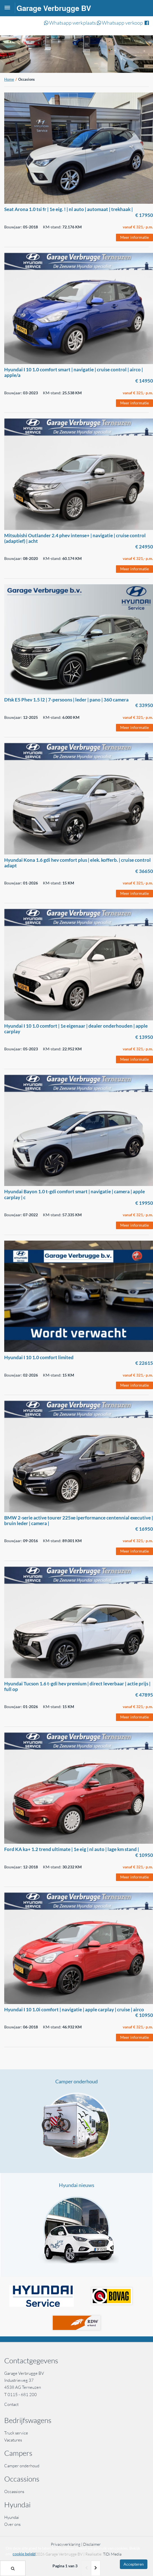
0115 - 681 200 (22, 2394)
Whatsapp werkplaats (70, 23)
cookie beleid (24, 2553)
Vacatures (13, 2440)
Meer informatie (134, 237)
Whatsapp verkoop (120, 23)
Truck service (16, 2433)
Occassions (14, 2491)
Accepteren (134, 2564)
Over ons (12, 2524)
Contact (11, 2404)
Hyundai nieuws (76, 2185)
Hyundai (11, 2517)
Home (9, 79)
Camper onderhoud (76, 2081)
